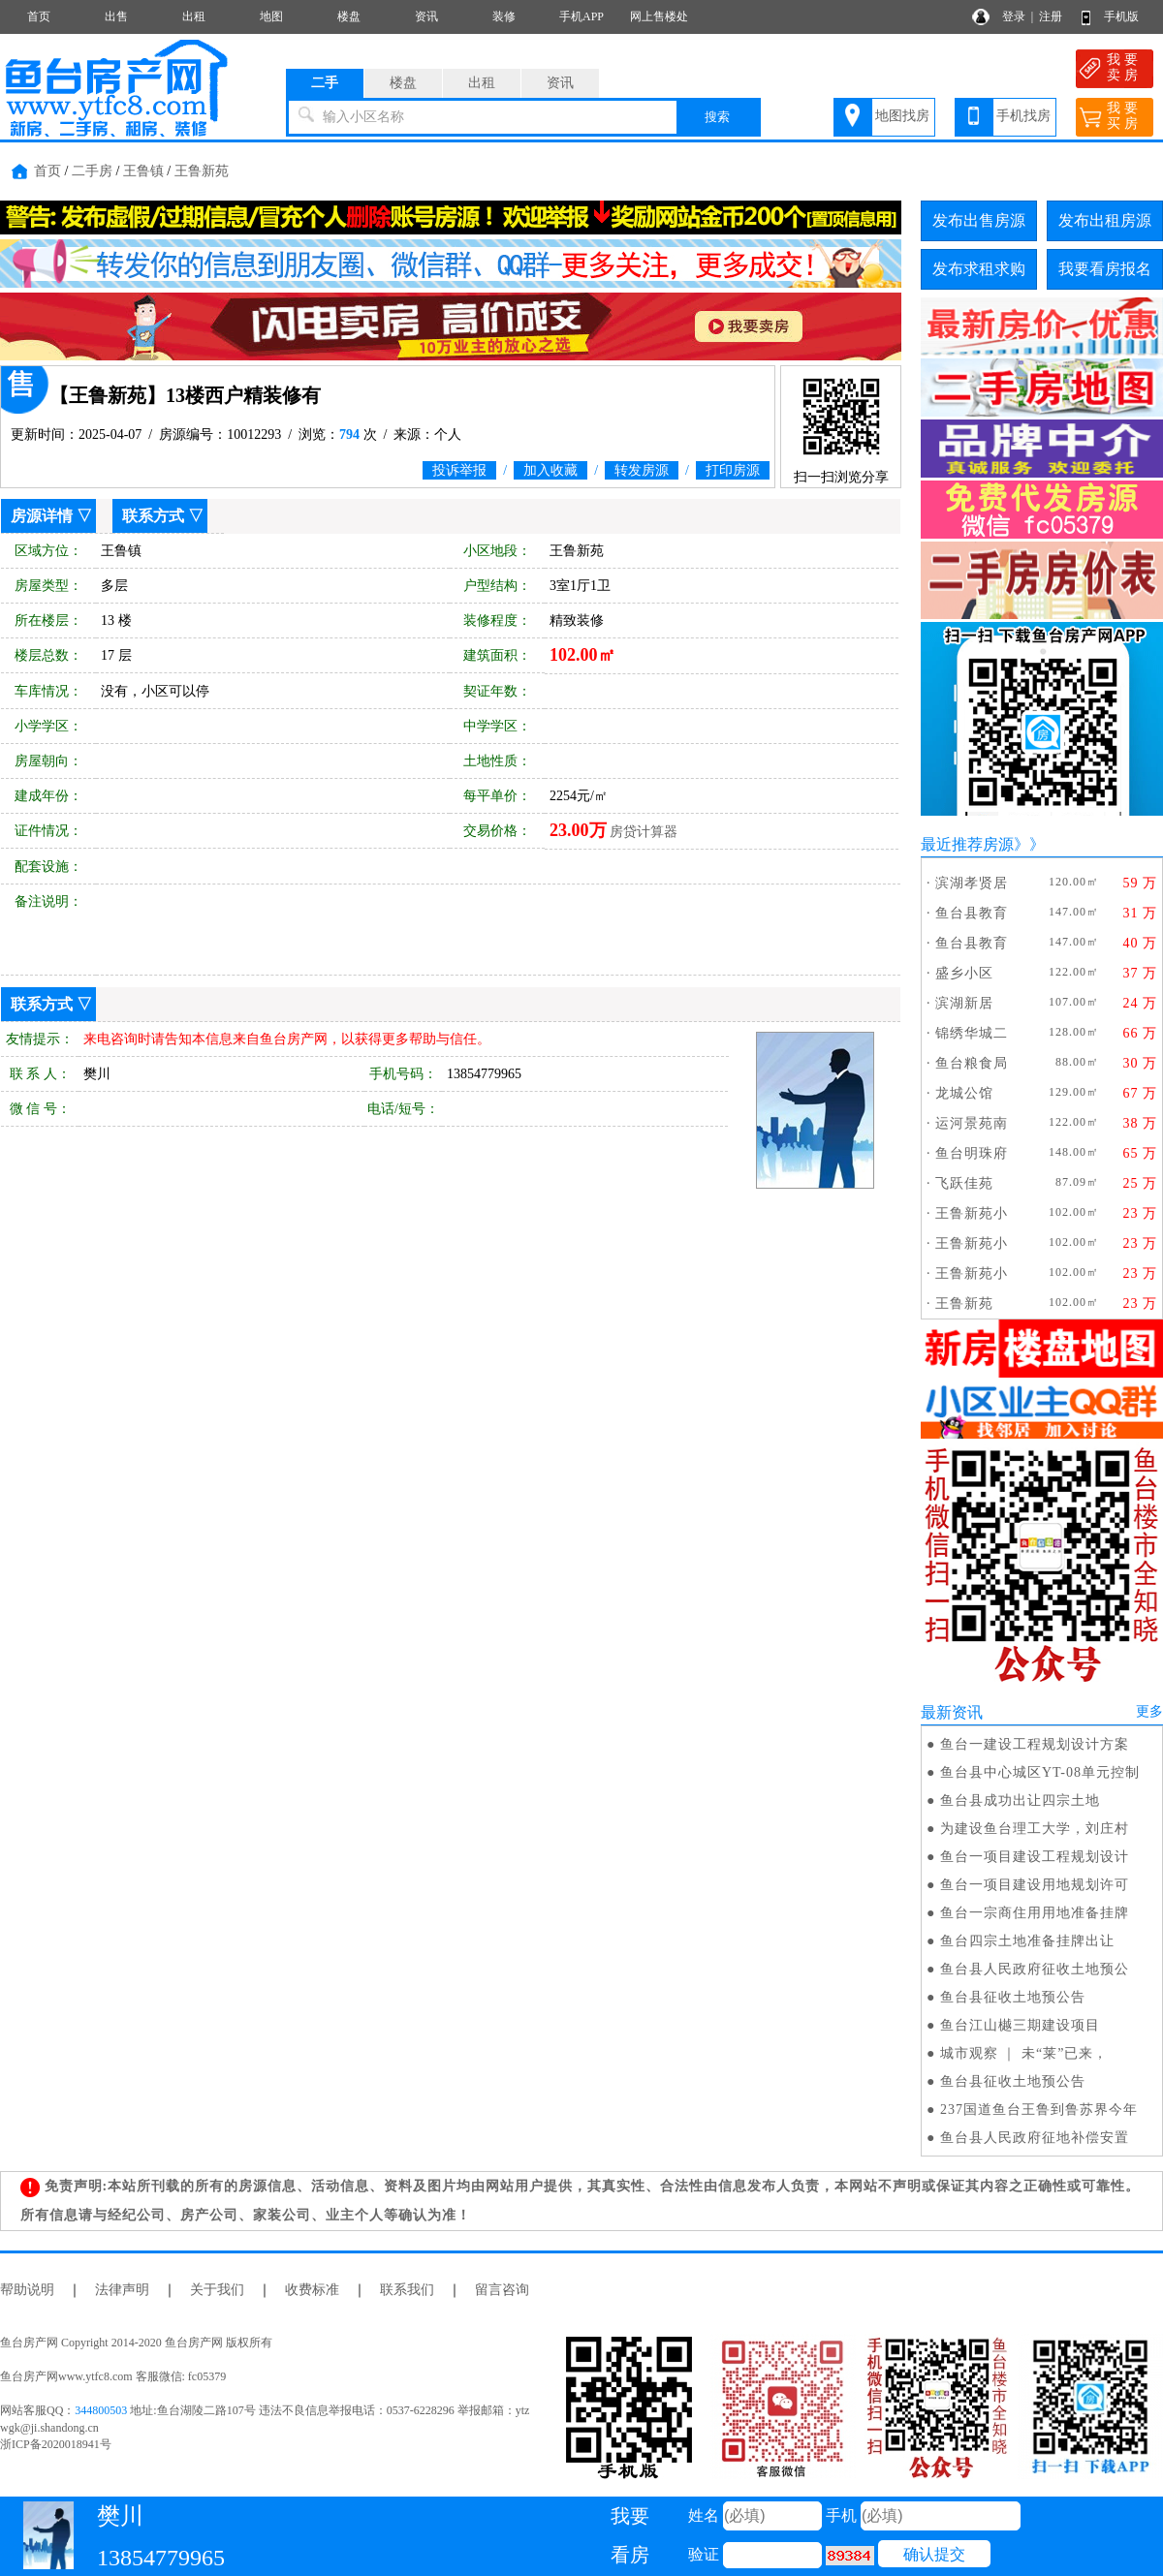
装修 (504, 16)
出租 (193, 16)
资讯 (426, 16)
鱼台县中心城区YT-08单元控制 (1040, 1772)
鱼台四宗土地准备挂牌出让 (1027, 1941)
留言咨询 (502, 2289)
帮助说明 (27, 2289)
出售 (116, 16)
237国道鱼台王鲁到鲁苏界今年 (1039, 2109)
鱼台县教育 (971, 913)
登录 (1013, 16)
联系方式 (153, 516)
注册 (1050, 16)
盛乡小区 (964, 973)
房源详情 (42, 516)
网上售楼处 (659, 16)
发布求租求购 (978, 269)
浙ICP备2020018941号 (55, 2444)
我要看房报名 (1104, 269)
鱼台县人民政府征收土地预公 (1034, 1969)
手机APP (581, 16)
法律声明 (122, 2289)
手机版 (1121, 16)
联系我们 (407, 2289)
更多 (1149, 1711)
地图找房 (902, 116)
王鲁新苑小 (971, 1213)
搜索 (717, 116)
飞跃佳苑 (964, 1183)
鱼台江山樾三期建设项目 (1020, 2025)
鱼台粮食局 (971, 1063)
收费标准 (312, 2289)
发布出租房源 (1104, 220)
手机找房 (1023, 116)
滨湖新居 (964, 1003)
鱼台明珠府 (971, 1153)
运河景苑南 (971, 1123)
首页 (38, 16)
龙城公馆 (964, 1093)
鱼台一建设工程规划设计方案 (1034, 1744)
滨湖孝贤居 (971, 883)
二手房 (92, 171)
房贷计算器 (643, 831)
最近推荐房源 (967, 844)
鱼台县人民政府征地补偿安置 (1034, 2137)
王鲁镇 (143, 171)
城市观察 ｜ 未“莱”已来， (1024, 2053)
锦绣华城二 (971, 1033)
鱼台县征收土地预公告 (1012, 1997)
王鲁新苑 (201, 171)
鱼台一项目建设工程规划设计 (1034, 1856)
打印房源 (733, 470)
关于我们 (217, 2289)
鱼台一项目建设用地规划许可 (1034, 1885)
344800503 (101, 2410)
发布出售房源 (978, 220)
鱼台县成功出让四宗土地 (1020, 1800)
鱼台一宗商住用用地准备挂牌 (1034, 1913)
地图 (271, 16)
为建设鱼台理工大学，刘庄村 (1034, 1828)
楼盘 (349, 16)
